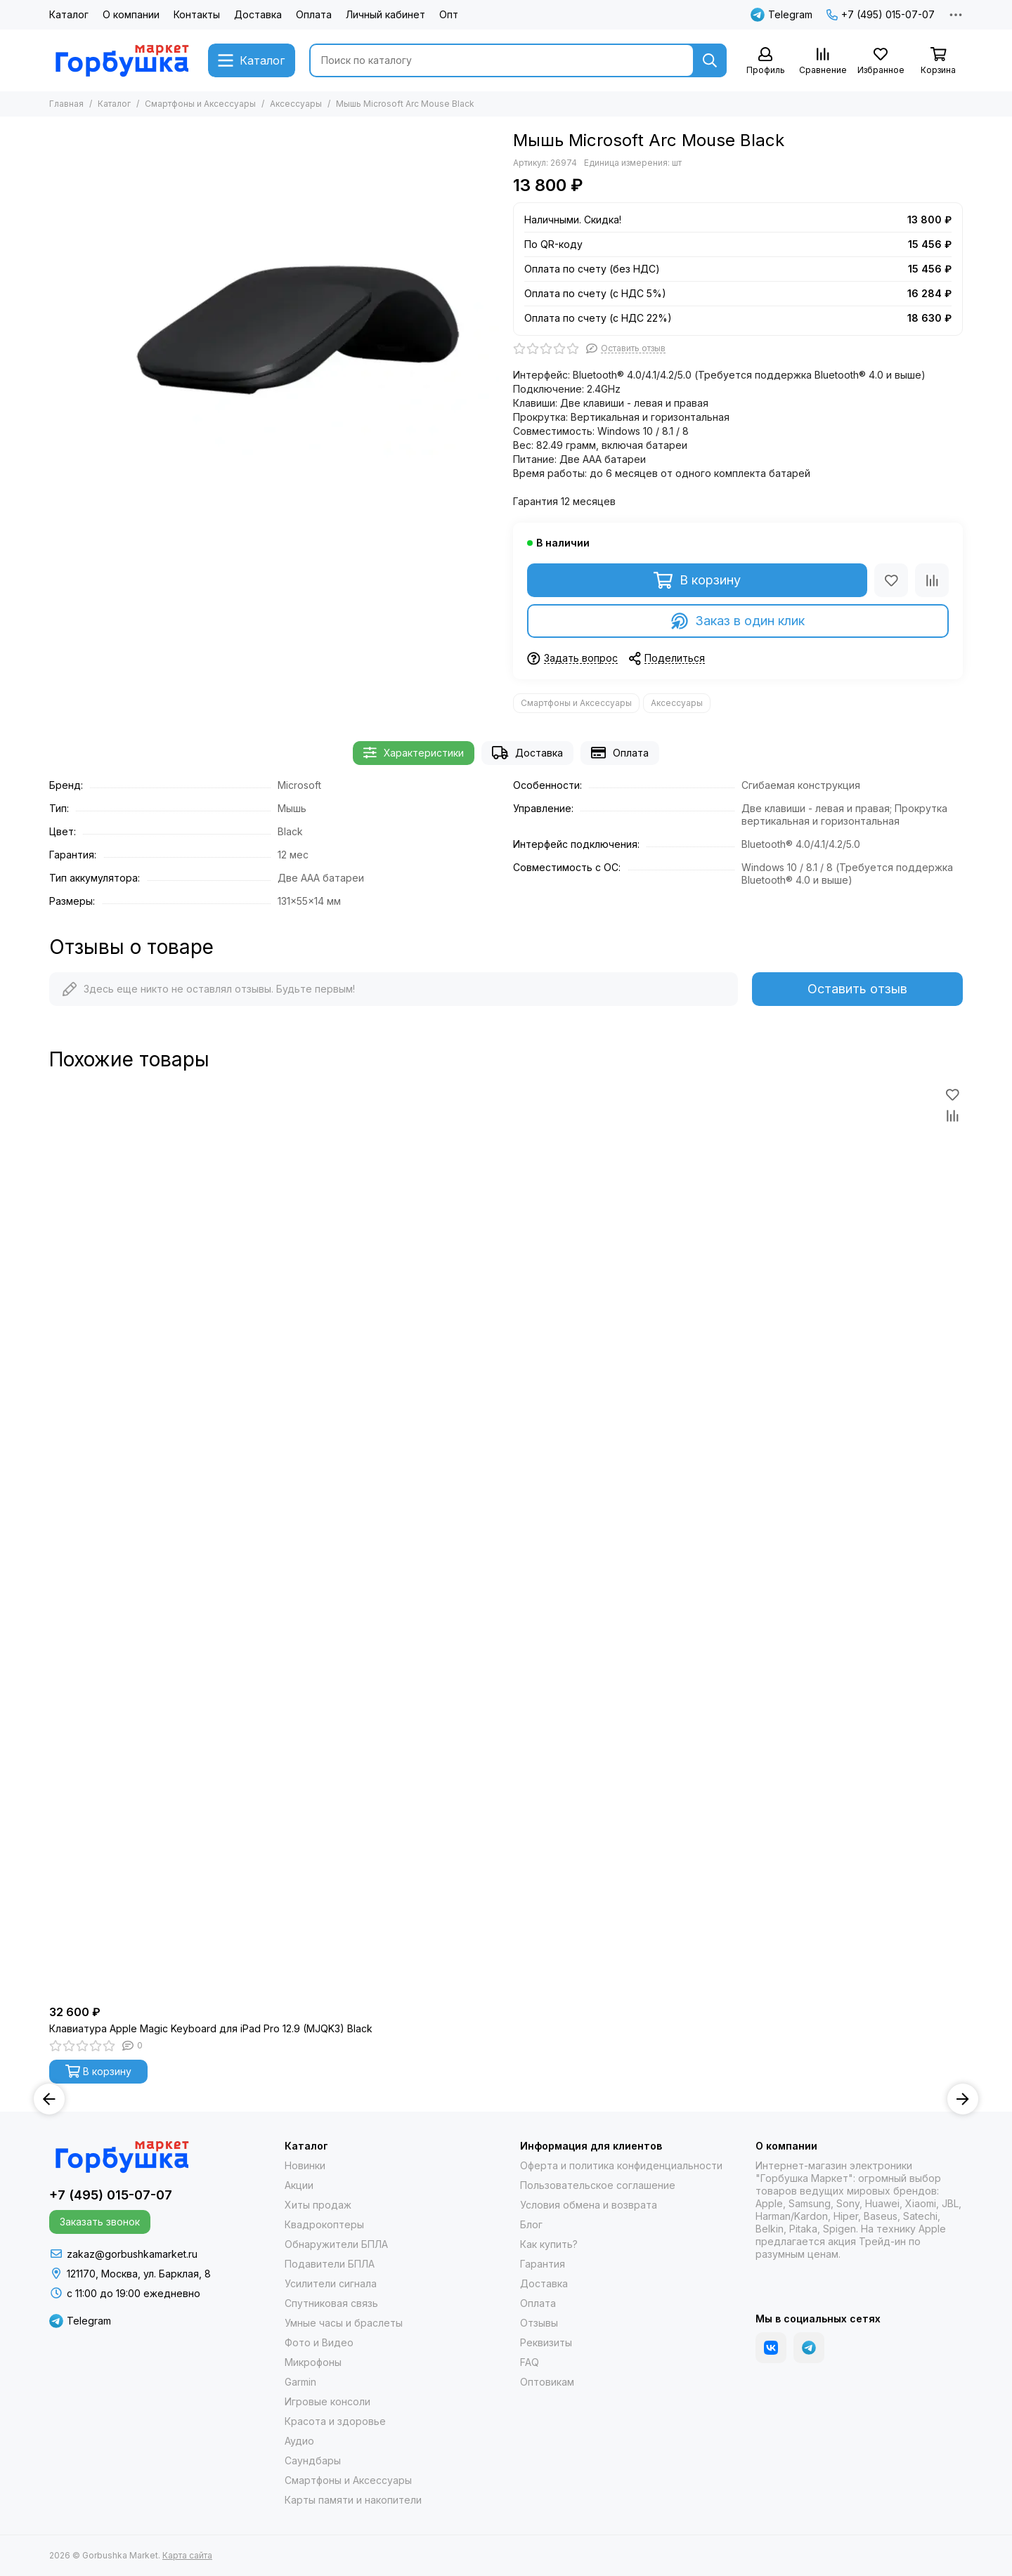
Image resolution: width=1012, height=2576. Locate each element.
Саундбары (313, 2460)
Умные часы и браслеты (344, 2323)
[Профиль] (765, 61)
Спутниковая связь (331, 2303)
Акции (299, 2185)
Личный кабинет (385, 14)
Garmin (300, 2382)
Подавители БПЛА (330, 2264)
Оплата (314, 14)
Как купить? (549, 2244)
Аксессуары (296, 103)
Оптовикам (547, 2382)
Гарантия (542, 2264)
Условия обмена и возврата (588, 2205)
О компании (131, 14)
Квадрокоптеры (324, 2224)
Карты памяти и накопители (353, 2500)
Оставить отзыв (857, 988)
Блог (531, 2224)
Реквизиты (546, 2342)
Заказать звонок (100, 2222)
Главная (66, 103)
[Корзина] (938, 61)
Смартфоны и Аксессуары (200, 103)
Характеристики (413, 752)
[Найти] (710, 60)
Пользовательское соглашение (597, 2185)
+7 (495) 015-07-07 (880, 14)
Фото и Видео (319, 2342)
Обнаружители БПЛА (336, 2244)
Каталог (69, 14)
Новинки (305, 2165)
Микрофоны (313, 2362)
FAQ (529, 2362)
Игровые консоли (327, 2401)
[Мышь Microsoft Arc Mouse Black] (298, 331)
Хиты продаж (318, 2205)
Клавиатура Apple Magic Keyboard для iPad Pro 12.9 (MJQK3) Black (210, 2028)
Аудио (299, 2441)
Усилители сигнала (331, 2283)
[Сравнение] (823, 61)
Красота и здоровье (335, 2421)
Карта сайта (187, 2555)
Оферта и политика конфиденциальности (621, 2165)
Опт (448, 14)
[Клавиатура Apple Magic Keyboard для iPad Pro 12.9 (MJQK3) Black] (506, 1541)
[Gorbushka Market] (121, 60)
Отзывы (539, 2323)
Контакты (197, 14)
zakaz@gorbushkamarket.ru (132, 2254)
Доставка (258, 14)
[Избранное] (880, 61)
